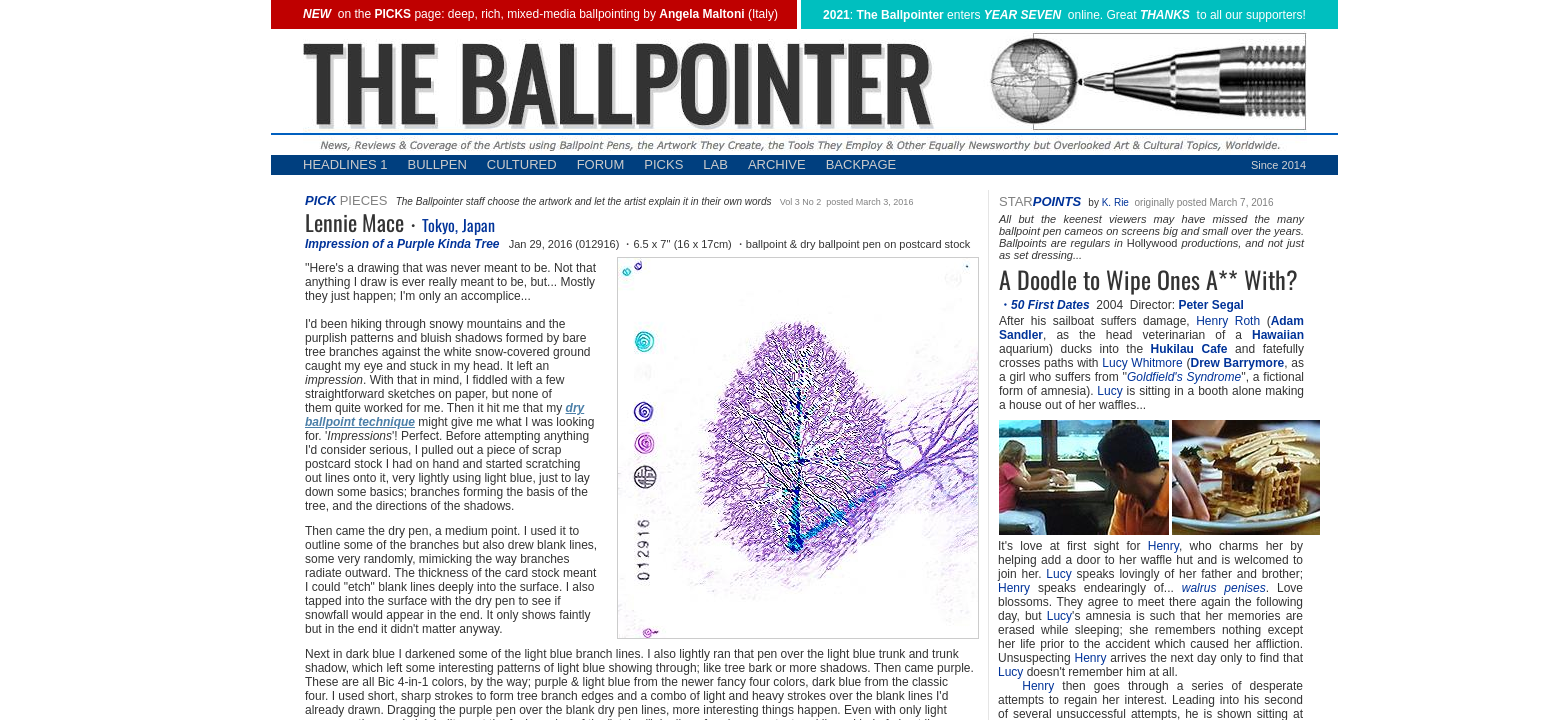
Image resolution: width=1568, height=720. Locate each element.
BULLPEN (437, 164)
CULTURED (522, 164)
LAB (715, 164)
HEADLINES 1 (345, 164)
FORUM (601, 164)
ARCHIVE (777, 164)
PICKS (663, 164)
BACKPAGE (861, 164)
